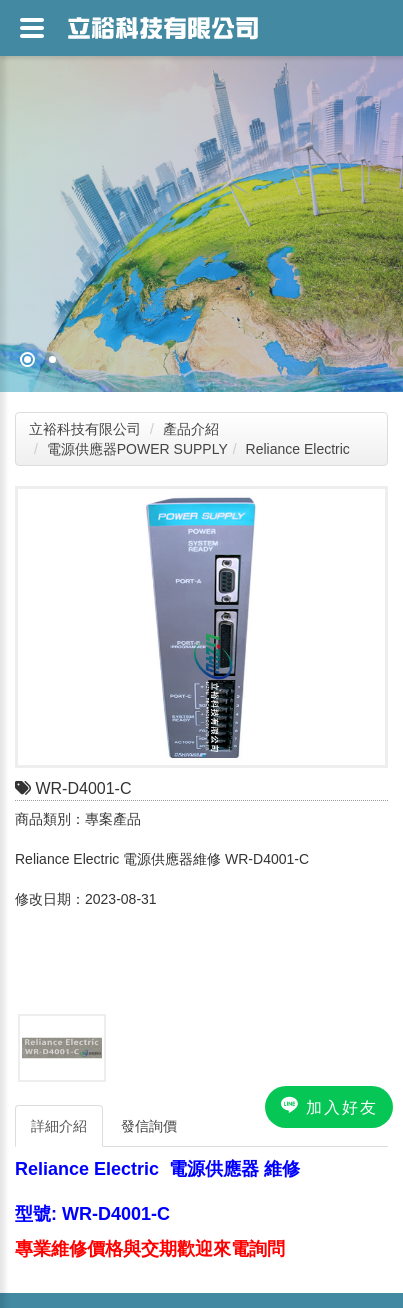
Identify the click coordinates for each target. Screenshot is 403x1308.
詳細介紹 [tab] (59, 1126)
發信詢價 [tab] (149, 1126)
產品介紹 (191, 429)
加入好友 (329, 1106)
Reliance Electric (298, 449)
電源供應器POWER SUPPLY (137, 449)
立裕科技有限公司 (85, 429)
